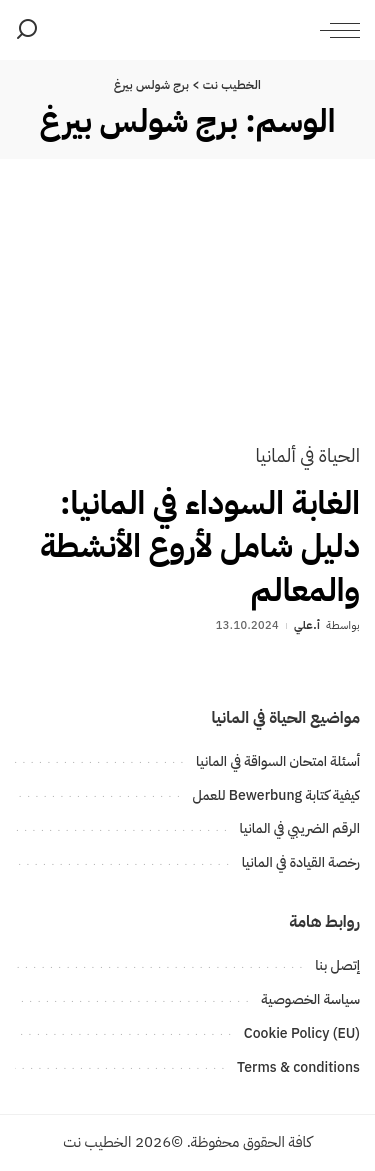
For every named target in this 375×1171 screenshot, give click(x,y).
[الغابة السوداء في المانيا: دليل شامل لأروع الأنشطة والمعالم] (187, 315)
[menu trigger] (335, 30)
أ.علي (307, 625)
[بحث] (27, 30)
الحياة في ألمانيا (307, 455)
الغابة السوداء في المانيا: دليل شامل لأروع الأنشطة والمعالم (200, 546)
